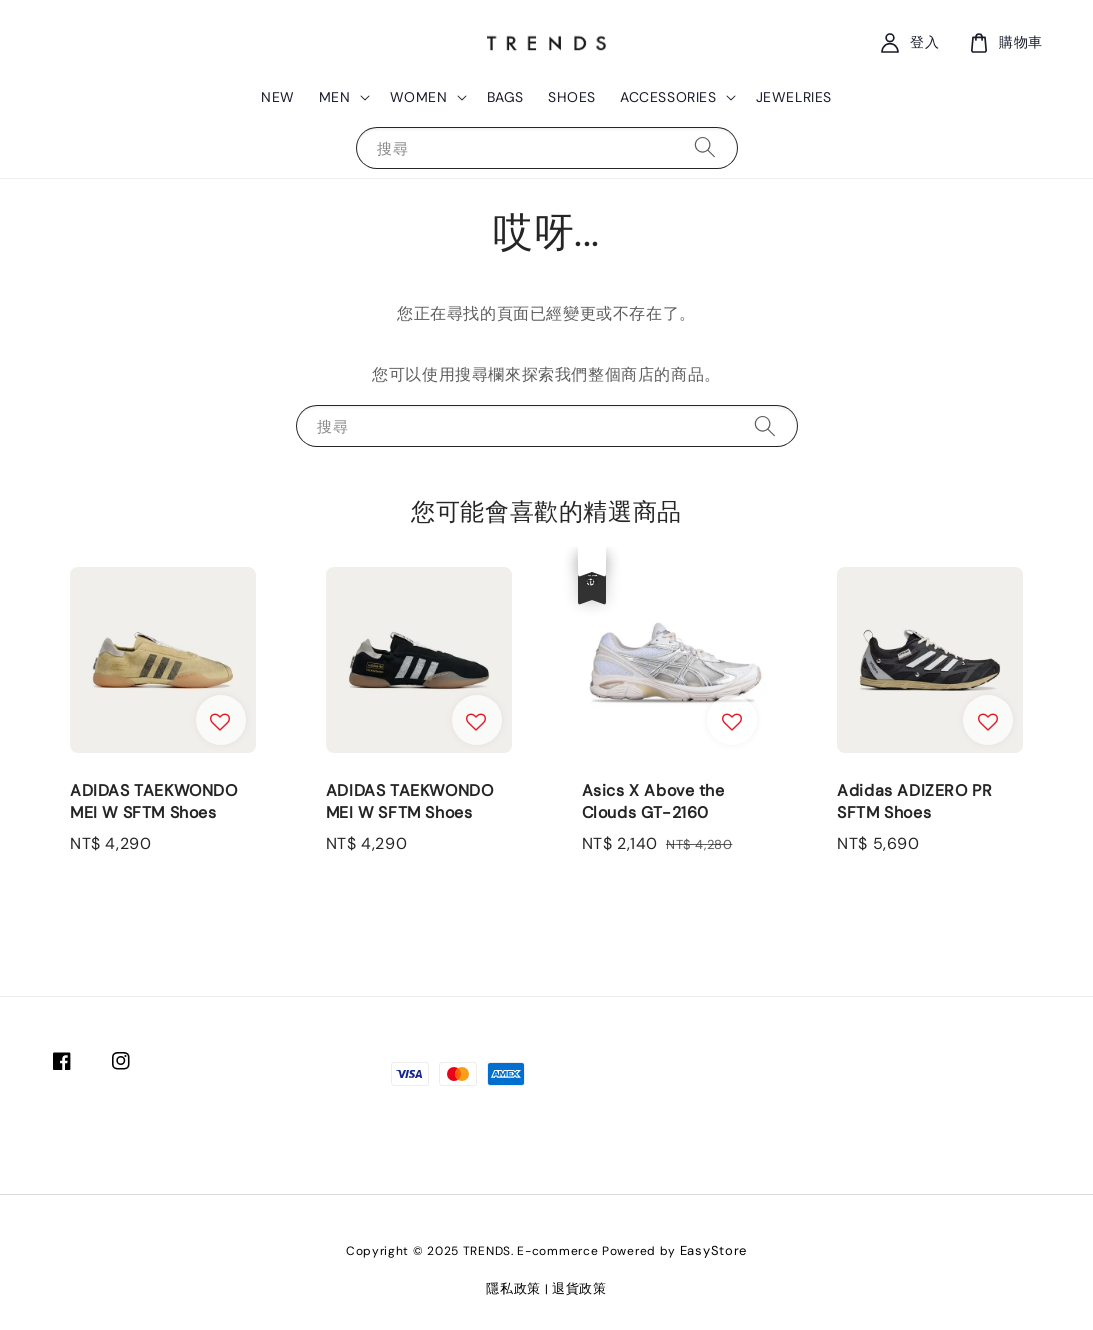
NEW (278, 97)
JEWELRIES (794, 97)
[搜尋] (705, 147)
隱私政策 (513, 1288)
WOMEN (419, 97)
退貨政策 (579, 1288)
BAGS (505, 97)
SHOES (572, 97)
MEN (335, 97)
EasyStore (713, 1250)
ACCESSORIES (668, 97)
